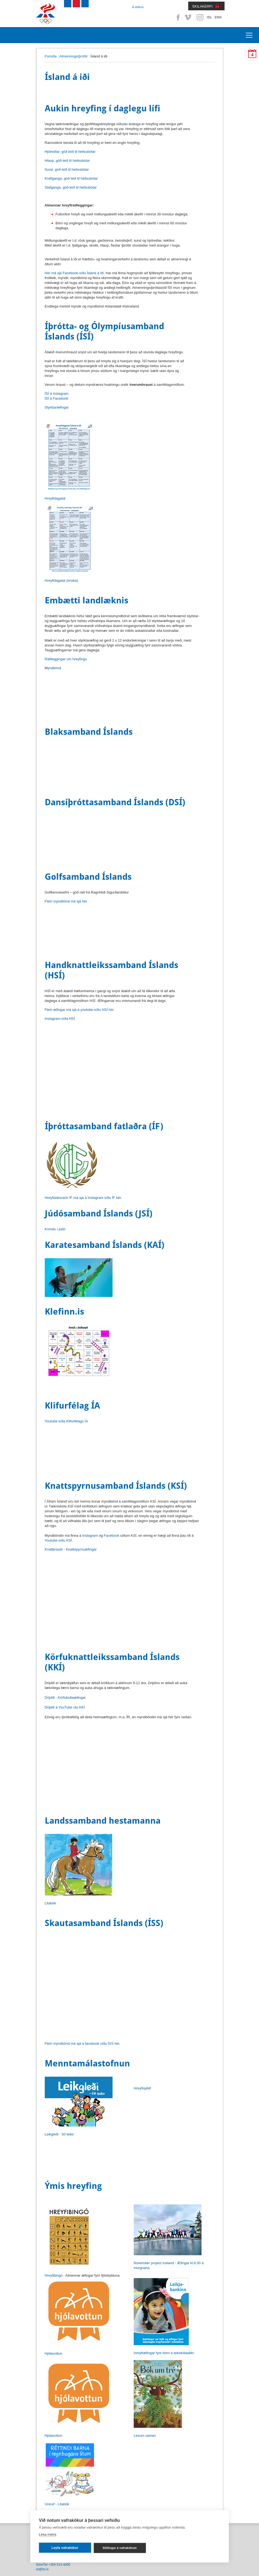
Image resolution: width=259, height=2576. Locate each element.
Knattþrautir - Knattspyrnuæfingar (71, 1549)
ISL (209, 17)
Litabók (50, 1903)
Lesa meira (47, 2534)
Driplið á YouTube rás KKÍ (65, 1707)
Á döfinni (138, 7)
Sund (67, 169)
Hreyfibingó (54, 2275)
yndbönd (54, 668)
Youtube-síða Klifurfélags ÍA (66, 1421)
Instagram (200, 17)
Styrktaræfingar (57, 407)
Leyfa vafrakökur (65, 2548)
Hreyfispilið (142, 2088)
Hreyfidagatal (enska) (61, 580)
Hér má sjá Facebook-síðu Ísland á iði (74, 273)
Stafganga (71, 187)
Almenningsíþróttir (73, 56)
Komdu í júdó (55, 1229)
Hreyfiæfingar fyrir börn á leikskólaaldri (164, 2353)
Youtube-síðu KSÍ (58, 1540)
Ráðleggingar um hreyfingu (66, 659)
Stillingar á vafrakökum (120, 2547)
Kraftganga (71, 178)
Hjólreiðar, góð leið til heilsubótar (70, 152)
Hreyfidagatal (55, 498)
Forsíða (51, 56)
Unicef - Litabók (57, 2504)
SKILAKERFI (202, 6)
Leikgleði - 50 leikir (59, 2134)
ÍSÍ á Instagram (57, 393)
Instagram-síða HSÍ (60, 1019)
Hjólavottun (53, 2353)
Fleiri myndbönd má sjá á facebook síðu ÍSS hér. (82, 2043)
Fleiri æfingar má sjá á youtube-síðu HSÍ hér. (80, 1010)
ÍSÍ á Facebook (56, 398)
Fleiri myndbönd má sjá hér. (66, 901)
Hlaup (67, 160)
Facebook (177, 17)
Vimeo (188, 17)
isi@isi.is (42, 2569)
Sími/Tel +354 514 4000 (53, 2565)
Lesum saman (145, 2435)
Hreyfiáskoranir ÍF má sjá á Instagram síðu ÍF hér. (83, 1198)
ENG (218, 17)
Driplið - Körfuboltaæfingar (65, 1697)
